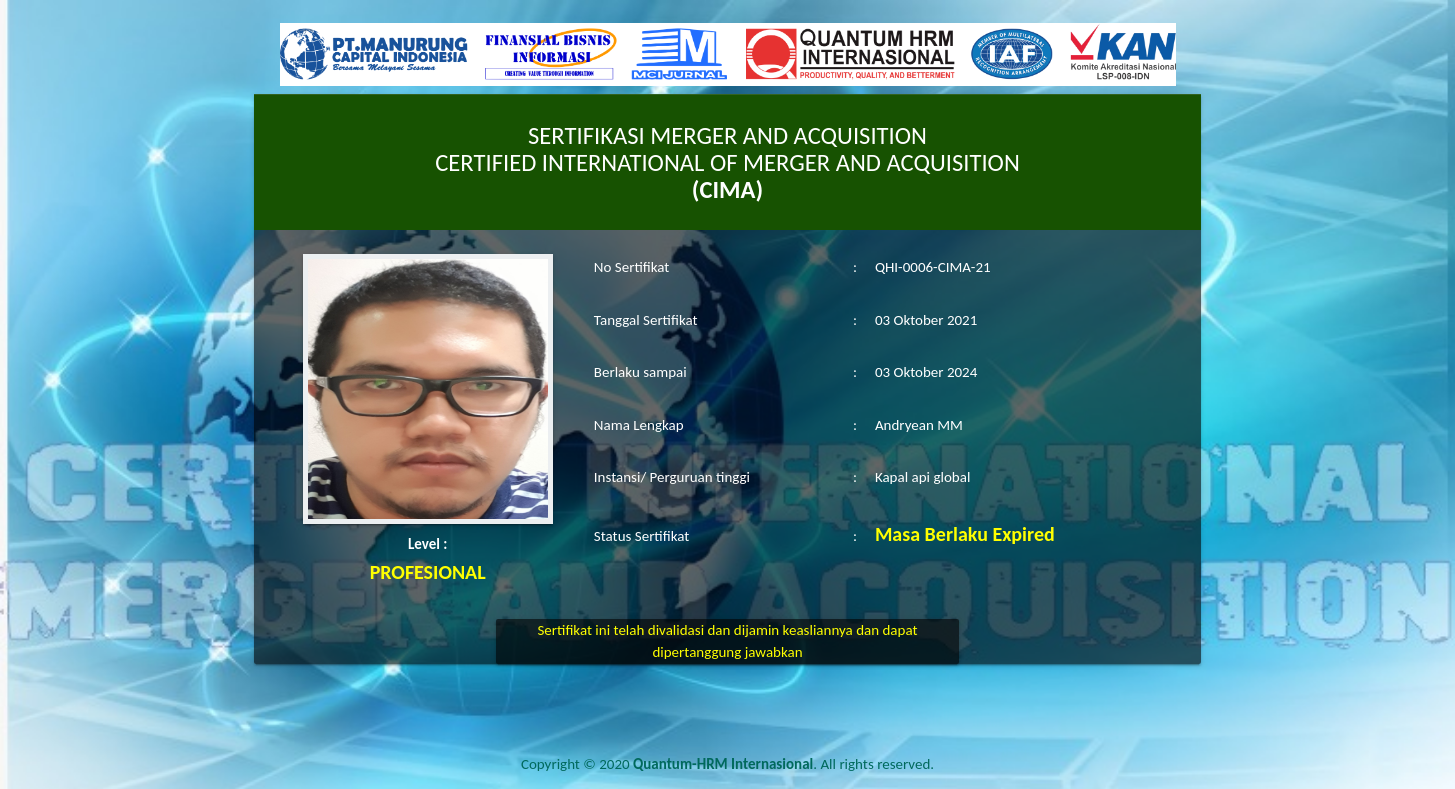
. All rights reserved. (783, 764)
